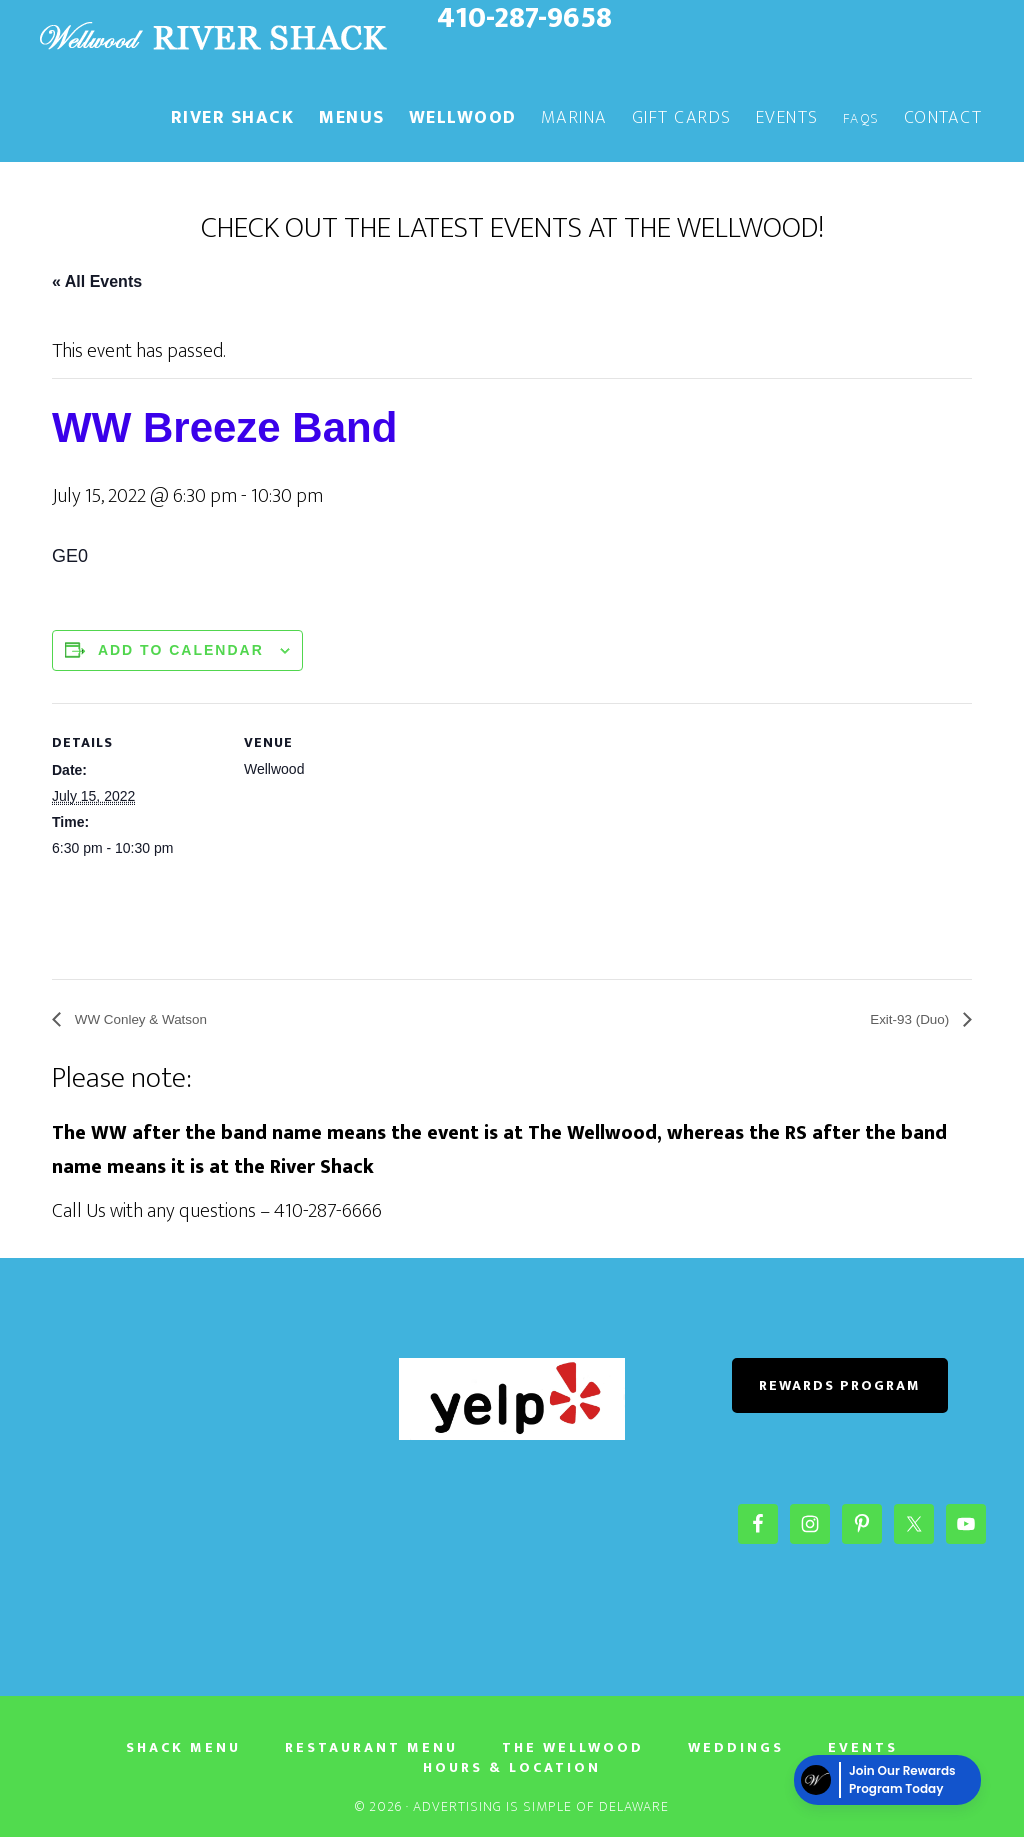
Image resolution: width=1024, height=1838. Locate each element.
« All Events (97, 281)
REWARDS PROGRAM (840, 1386)
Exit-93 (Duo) (903, 1020)
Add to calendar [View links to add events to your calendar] (181, 650)
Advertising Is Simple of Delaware (541, 1807)
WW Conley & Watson (152, 1020)
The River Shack (212, 38)
